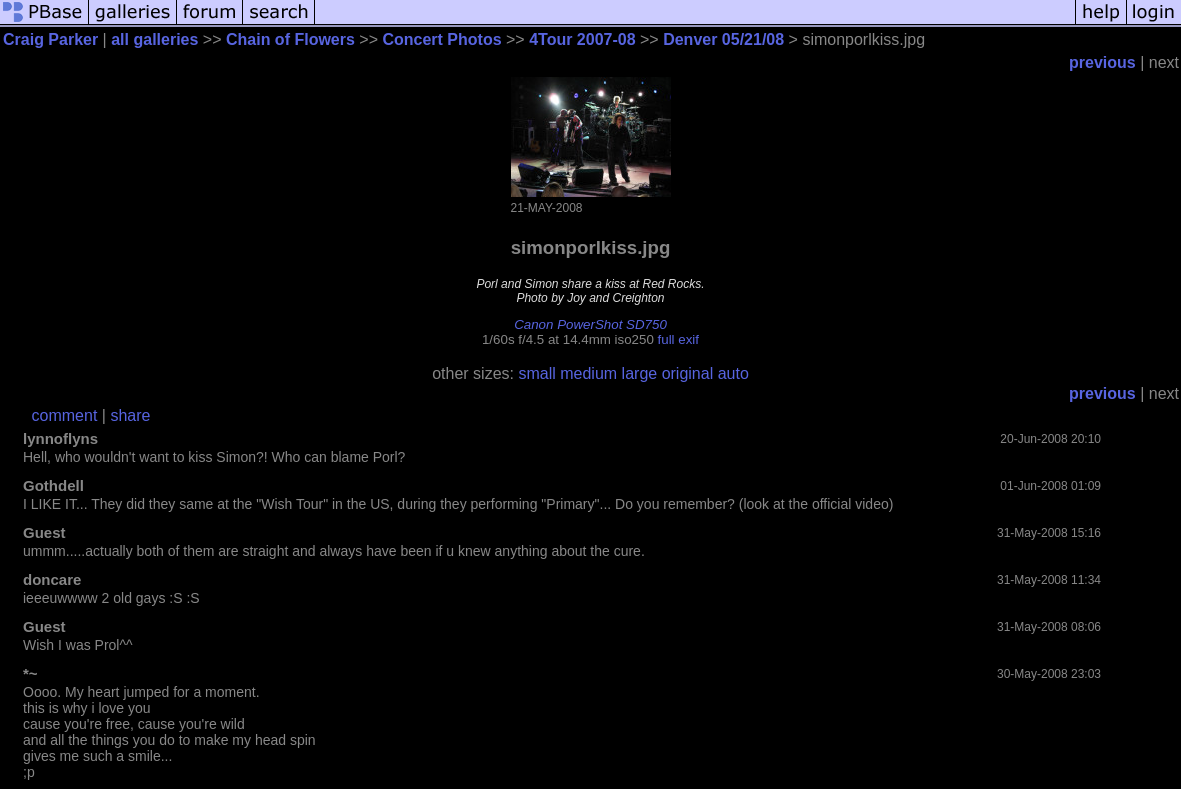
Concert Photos (441, 39)
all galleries (154, 39)
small (536, 373)
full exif (678, 339)
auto (733, 373)
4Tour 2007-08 (582, 39)
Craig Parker (50, 39)
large (640, 373)
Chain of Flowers (290, 39)
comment (65, 415)
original (688, 373)
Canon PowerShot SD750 (590, 324)
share (130, 415)
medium (588, 373)
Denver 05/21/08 (723, 39)
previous (1102, 62)
